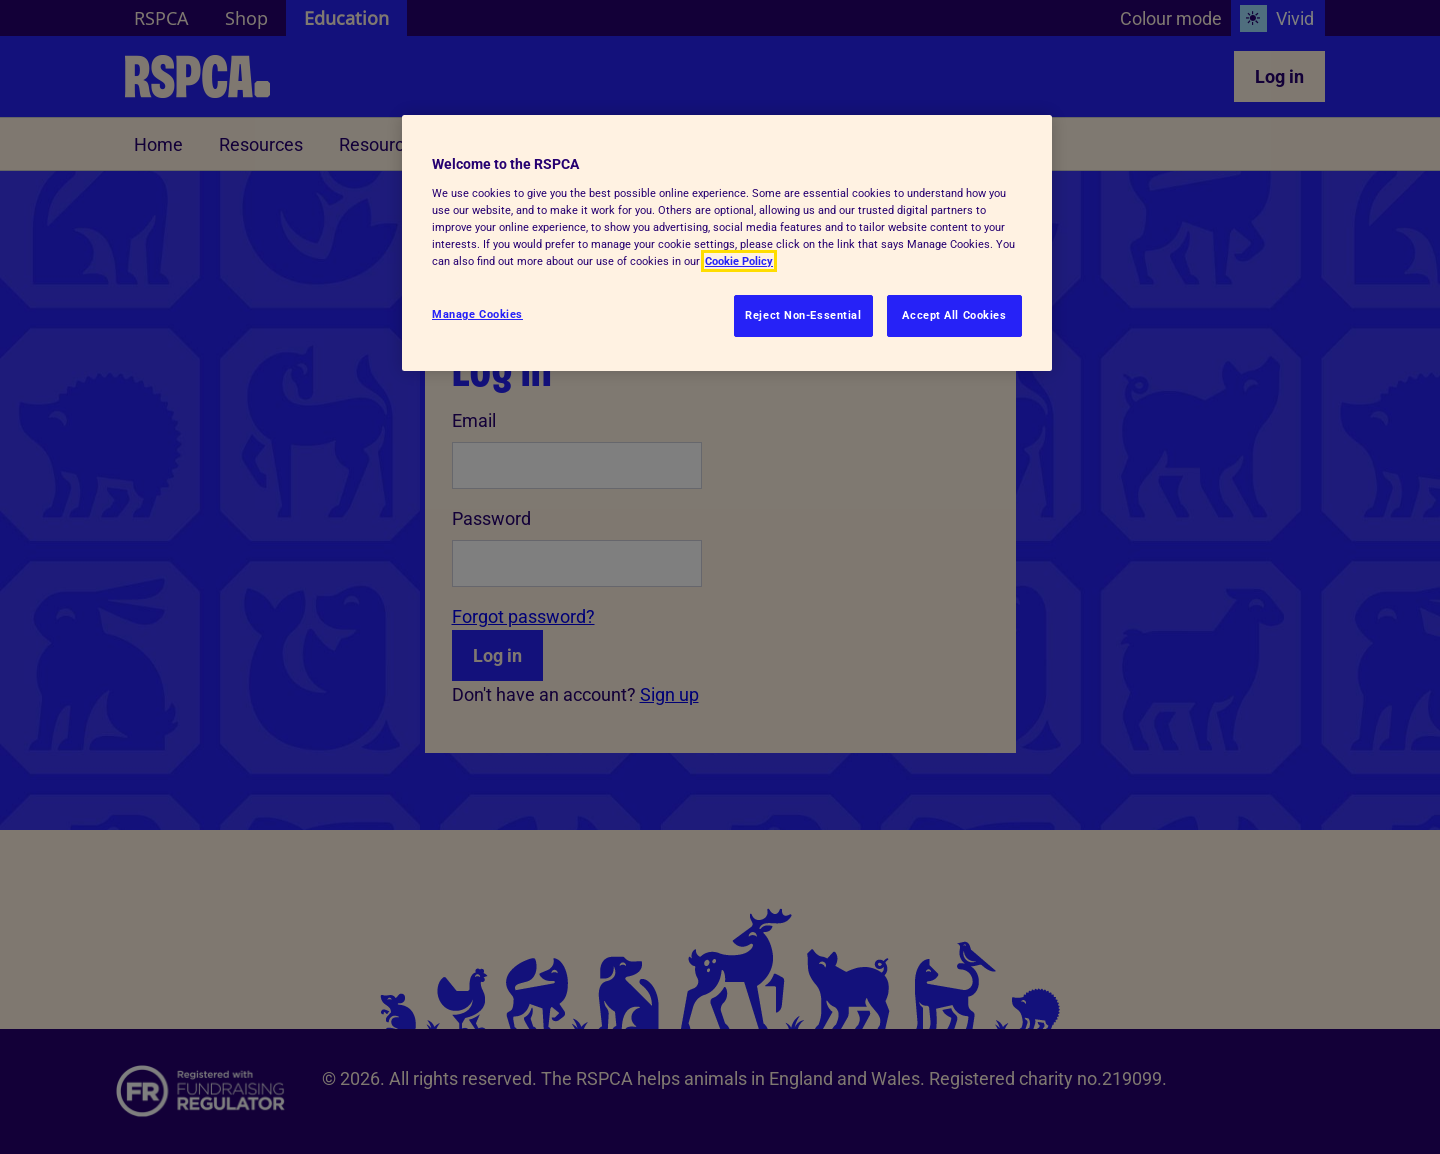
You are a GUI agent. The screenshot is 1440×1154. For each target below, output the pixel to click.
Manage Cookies (477, 314)
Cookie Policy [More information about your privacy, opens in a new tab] (739, 261)
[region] (727, 243)
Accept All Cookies (954, 315)
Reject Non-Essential (803, 315)
